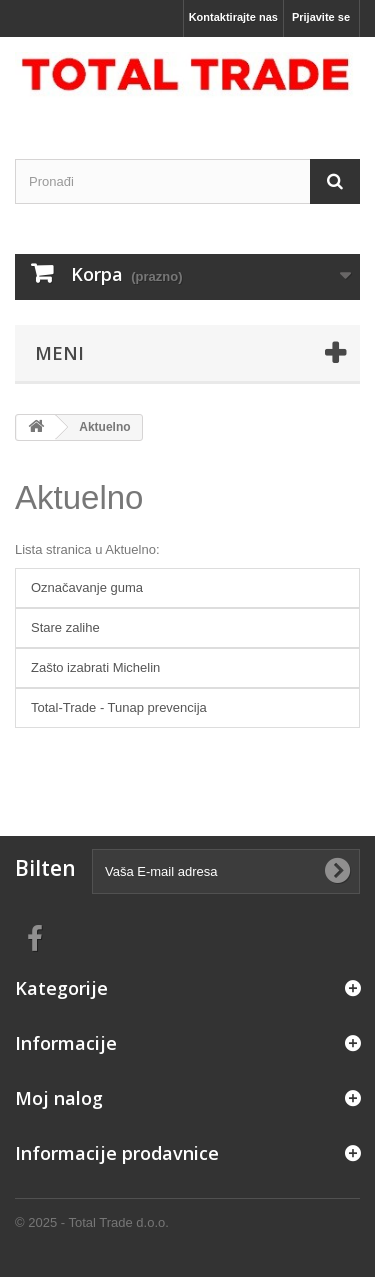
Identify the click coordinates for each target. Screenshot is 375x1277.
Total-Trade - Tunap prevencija (119, 707)
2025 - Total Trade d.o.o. (97, 1222)
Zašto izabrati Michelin (95, 667)
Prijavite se (321, 17)
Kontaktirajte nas (233, 17)
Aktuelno (79, 497)
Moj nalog (59, 1098)
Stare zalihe (65, 627)
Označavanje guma (87, 587)
